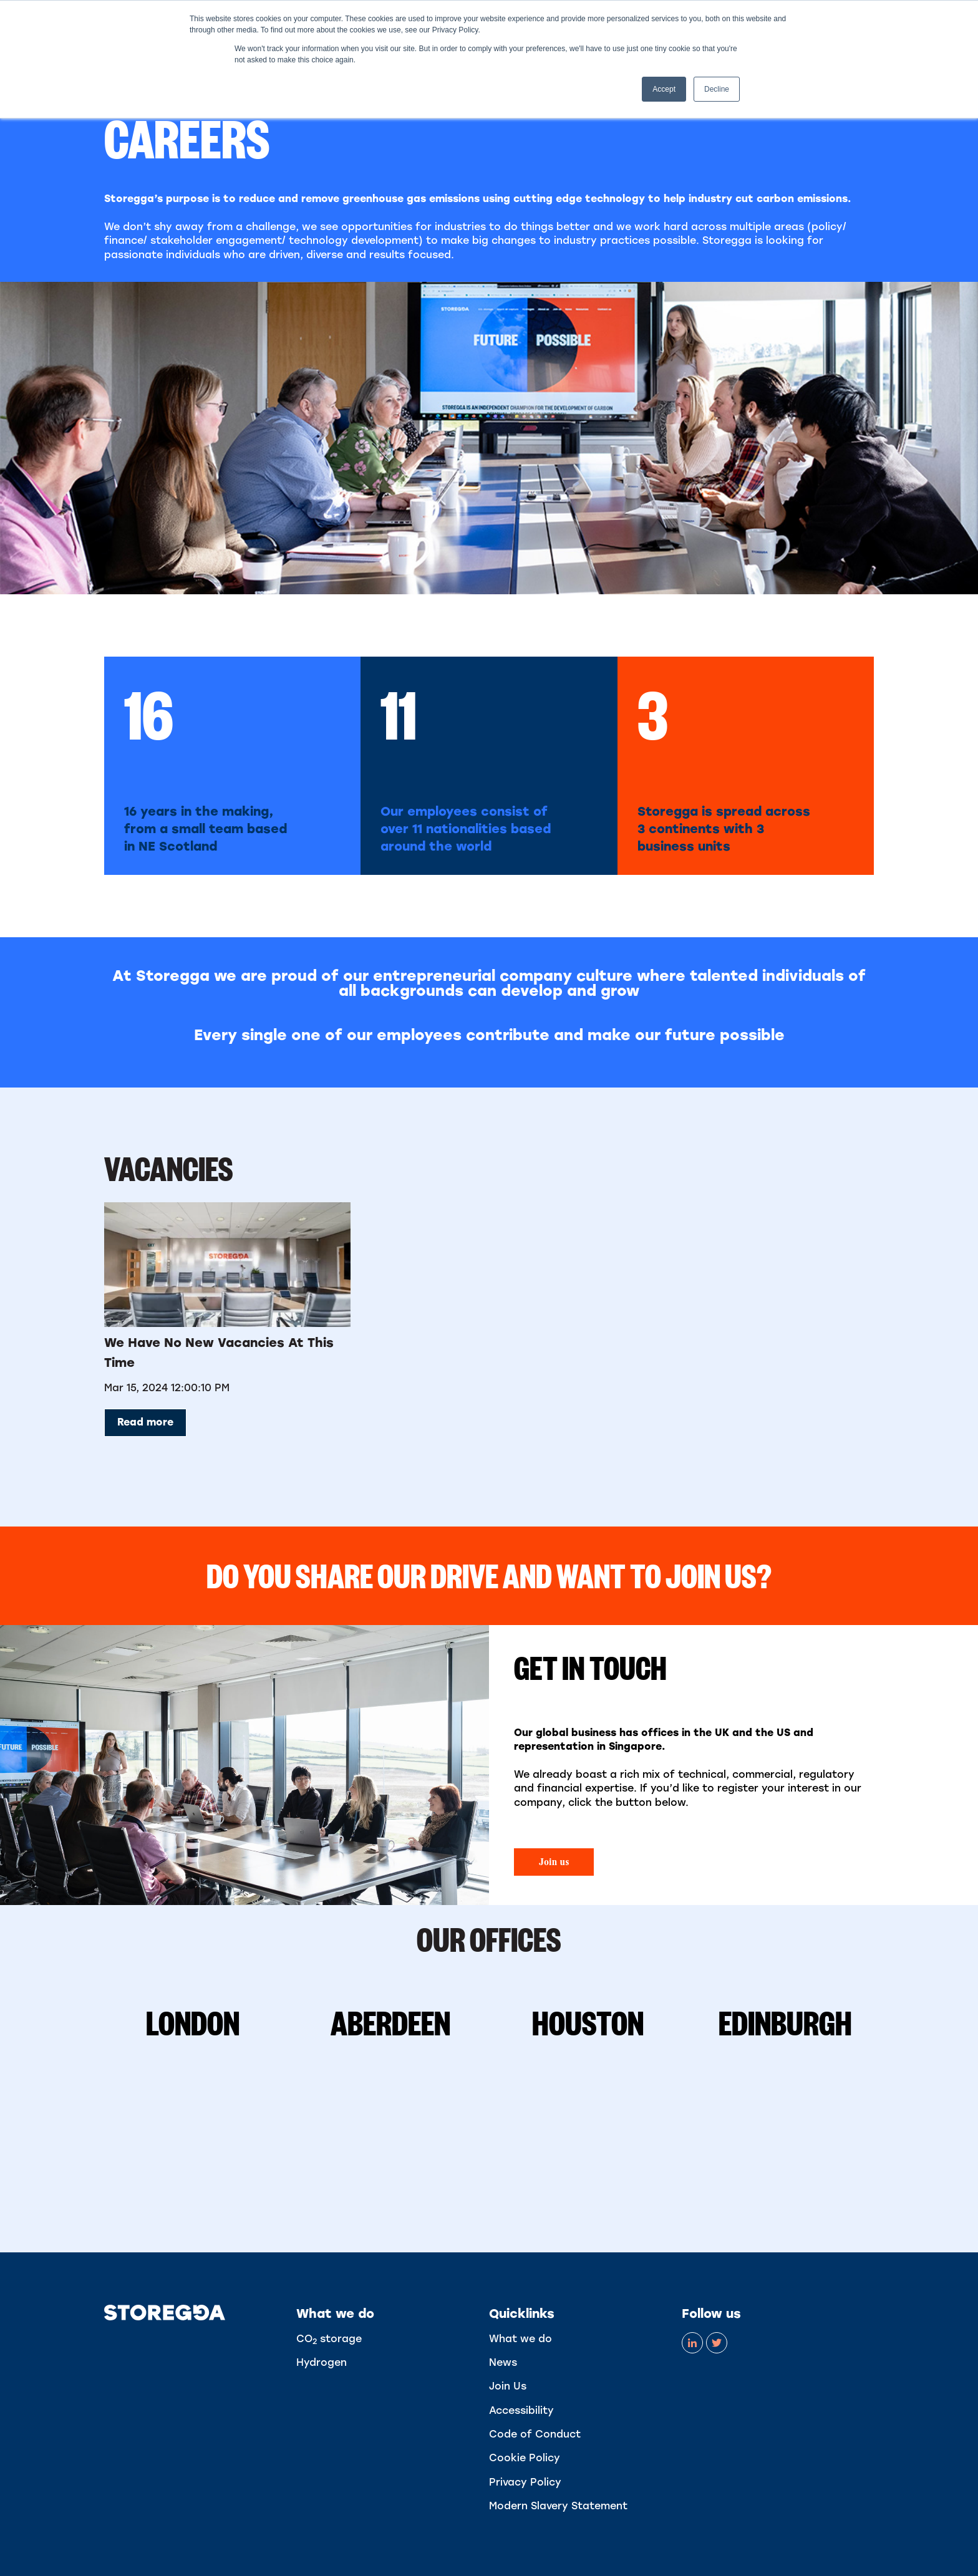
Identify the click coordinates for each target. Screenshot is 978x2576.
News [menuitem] (503, 2362)
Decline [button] (716, 89)
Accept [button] (663, 89)
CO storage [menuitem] (329, 2339)
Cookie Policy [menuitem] (524, 2458)
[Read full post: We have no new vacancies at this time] (227, 1264)
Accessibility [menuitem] (521, 2410)
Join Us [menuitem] (507, 2386)
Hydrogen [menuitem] (321, 2362)
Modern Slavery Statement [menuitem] (558, 2506)
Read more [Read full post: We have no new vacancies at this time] (145, 1422)
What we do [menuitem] (520, 2339)
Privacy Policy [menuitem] (525, 2482)
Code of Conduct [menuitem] (535, 2434)
